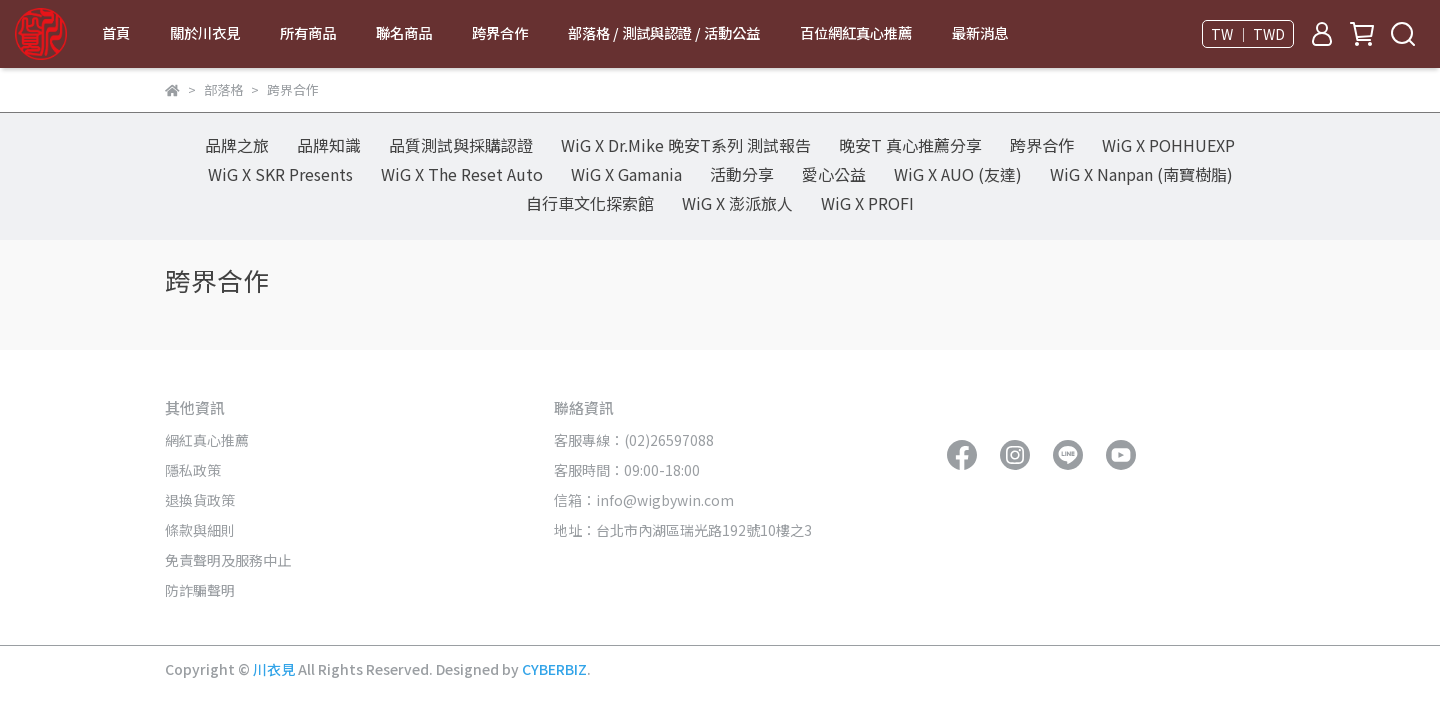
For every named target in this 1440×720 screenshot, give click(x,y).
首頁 (116, 33)
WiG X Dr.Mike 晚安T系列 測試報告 (686, 145)
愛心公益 (834, 174)
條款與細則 (200, 530)
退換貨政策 (200, 500)
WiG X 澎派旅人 (737, 203)
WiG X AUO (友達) (958, 174)
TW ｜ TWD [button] (1248, 34)
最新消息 (980, 33)
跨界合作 (500, 33)
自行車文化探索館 (590, 203)
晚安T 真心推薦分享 (910, 145)
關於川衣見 (205, 33)
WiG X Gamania (626, 174)
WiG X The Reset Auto (462, 174)
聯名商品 (404, 33)
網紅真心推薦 (207, 440)
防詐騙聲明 (200, 590)
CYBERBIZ (554, 669)
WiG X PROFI (867, 203)
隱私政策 (193, 470)
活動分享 (742, 174)
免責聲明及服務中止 (228, 560)
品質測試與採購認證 (461, 145)
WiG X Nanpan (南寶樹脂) (1141, 174)
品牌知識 (329, 145)
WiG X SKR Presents (280, 174)
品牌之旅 (237, 145)
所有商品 (308, 33)
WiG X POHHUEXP (1168, 145)
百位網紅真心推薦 (856, 33)
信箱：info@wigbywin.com (644, 500)
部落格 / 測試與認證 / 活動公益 (664, 33)
